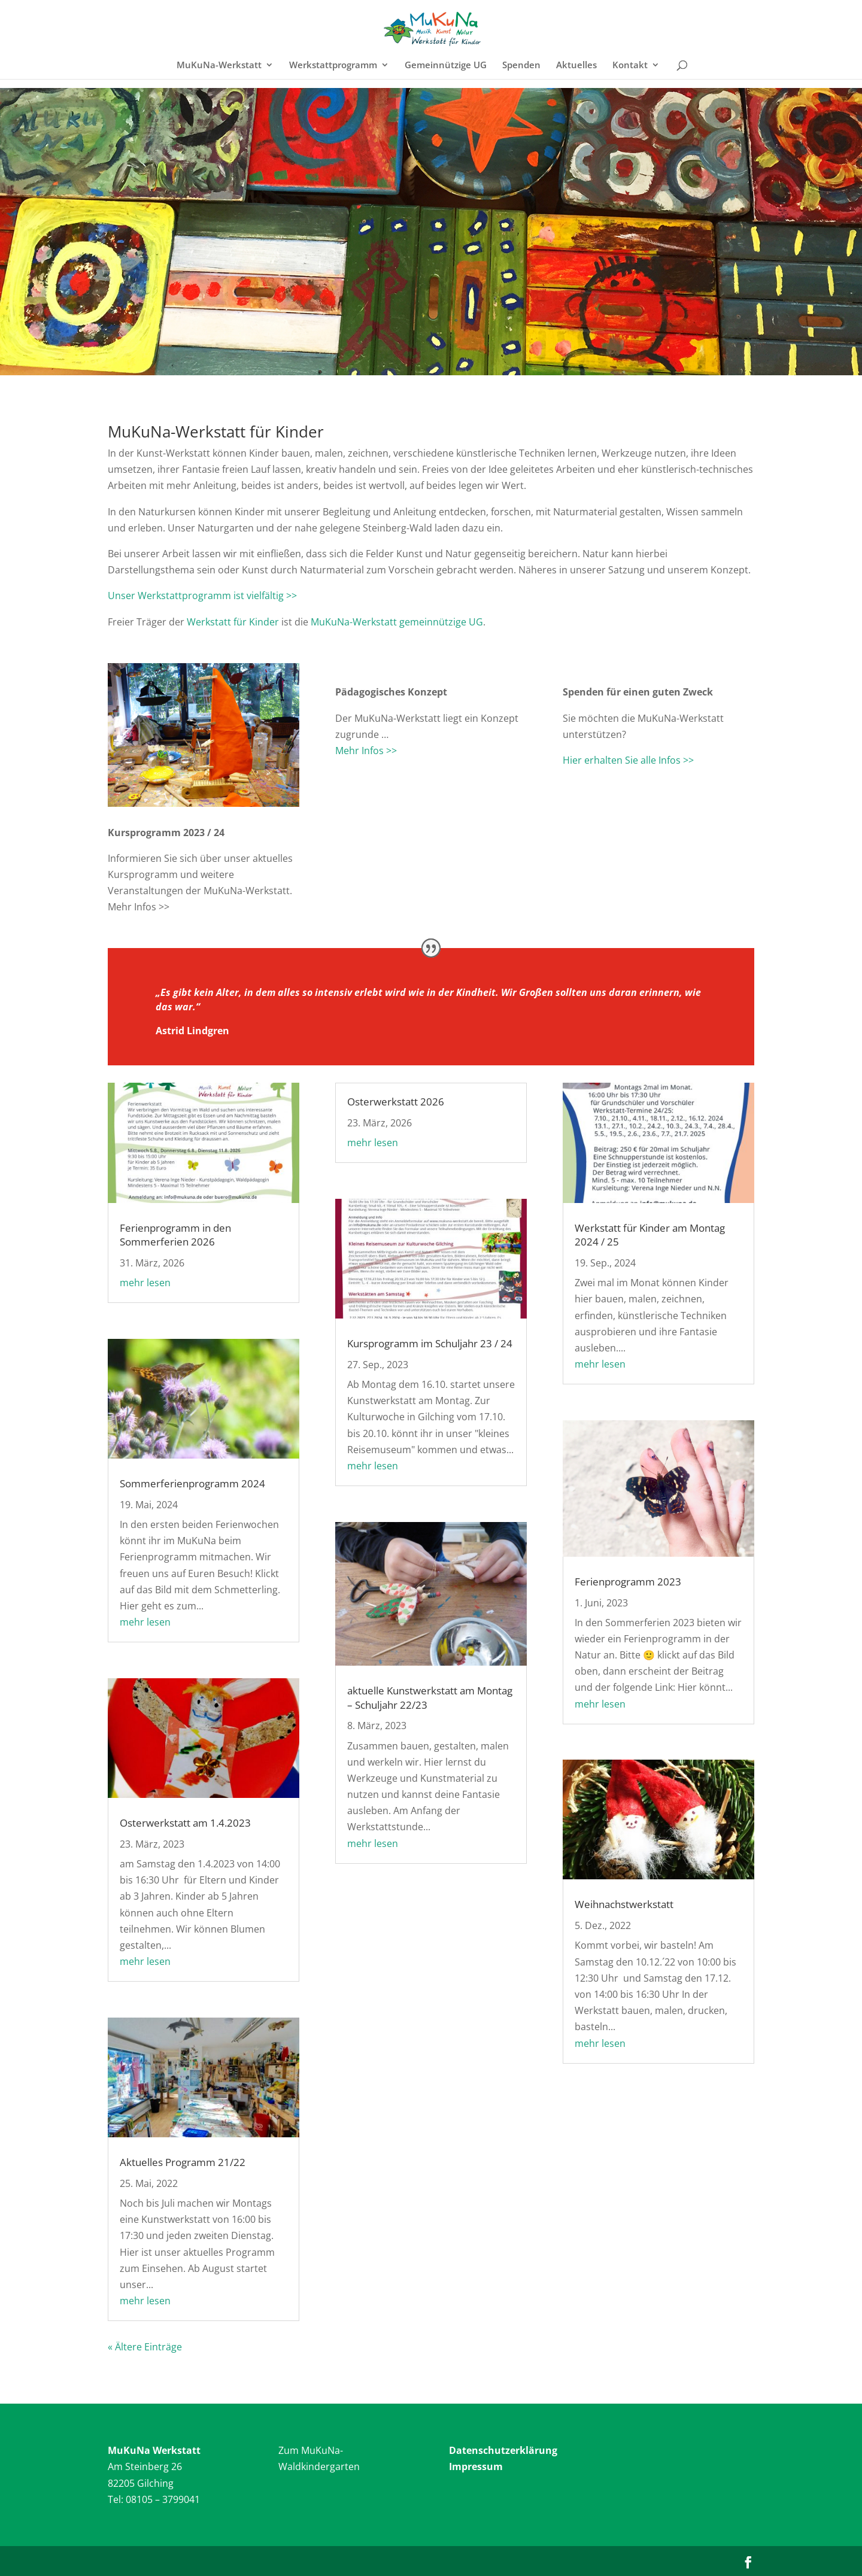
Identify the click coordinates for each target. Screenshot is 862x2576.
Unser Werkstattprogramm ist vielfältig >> (202, 595)
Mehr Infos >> (366, 750)
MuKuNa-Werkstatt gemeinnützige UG (397, 621)
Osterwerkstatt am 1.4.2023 (185, 1823)
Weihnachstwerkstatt (624, 1904)
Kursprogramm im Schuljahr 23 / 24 (429, 1343)
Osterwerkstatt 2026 (395, 1101)
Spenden (521, 65)
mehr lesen (145, 1282)
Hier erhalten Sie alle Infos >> (628, 760)
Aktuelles (576, 65)
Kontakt (630, 65)
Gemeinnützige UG (446, 65)
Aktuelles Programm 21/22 (182, 2162)
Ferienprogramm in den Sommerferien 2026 (175, 1235)
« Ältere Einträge (145, 2346)
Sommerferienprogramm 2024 (192, 1483)
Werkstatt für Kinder (233, 621)
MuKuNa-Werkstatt (219, 65)
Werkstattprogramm (333, 65)
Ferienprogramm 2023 (628, 1581)
